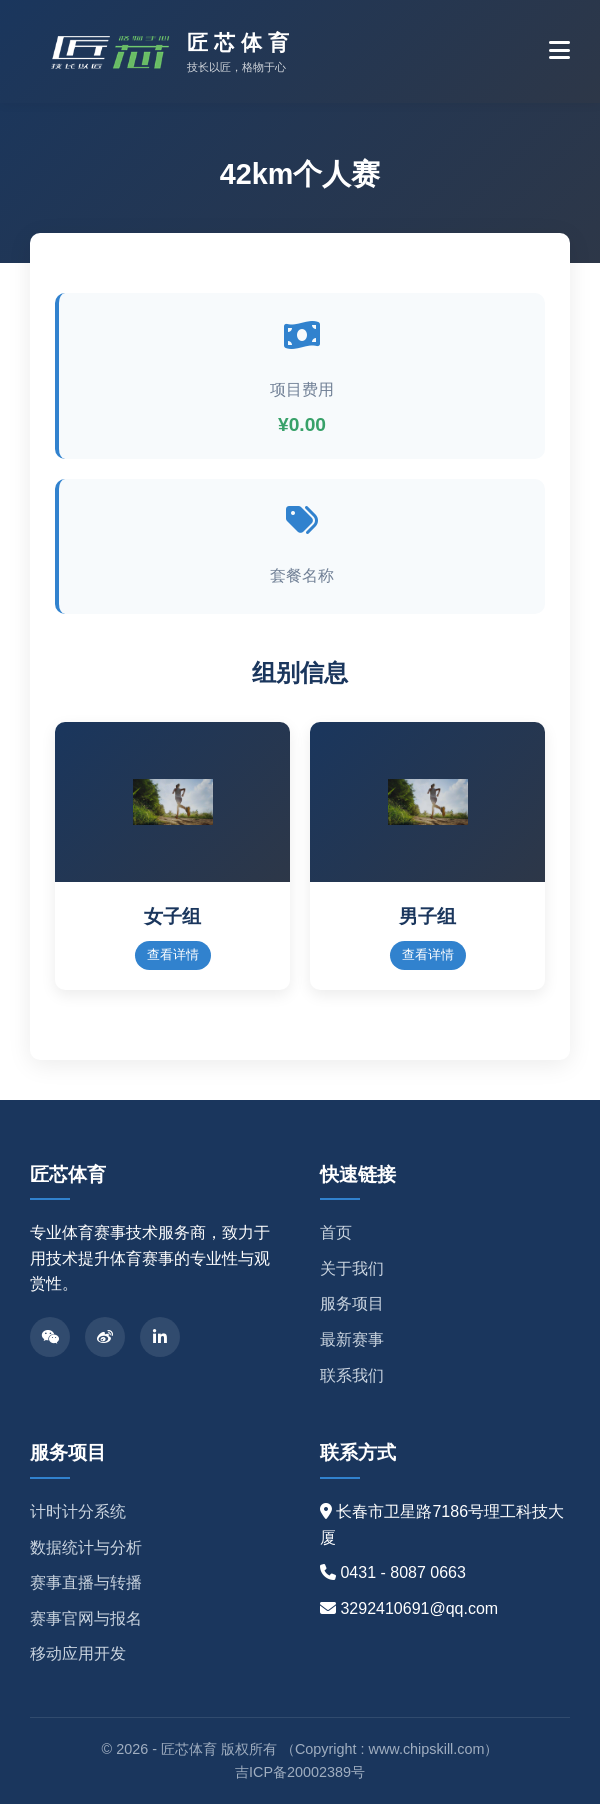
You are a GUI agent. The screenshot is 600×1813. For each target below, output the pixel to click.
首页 (336, 1242)
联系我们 (352, 1384)
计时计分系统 (78, 1520)
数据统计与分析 (86, 1556)
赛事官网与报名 (86, 1627)
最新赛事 (352, 1348)
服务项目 (352, 1313)
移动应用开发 (78, 1663)
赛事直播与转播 (86, 1591)
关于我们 (352, 1277)
